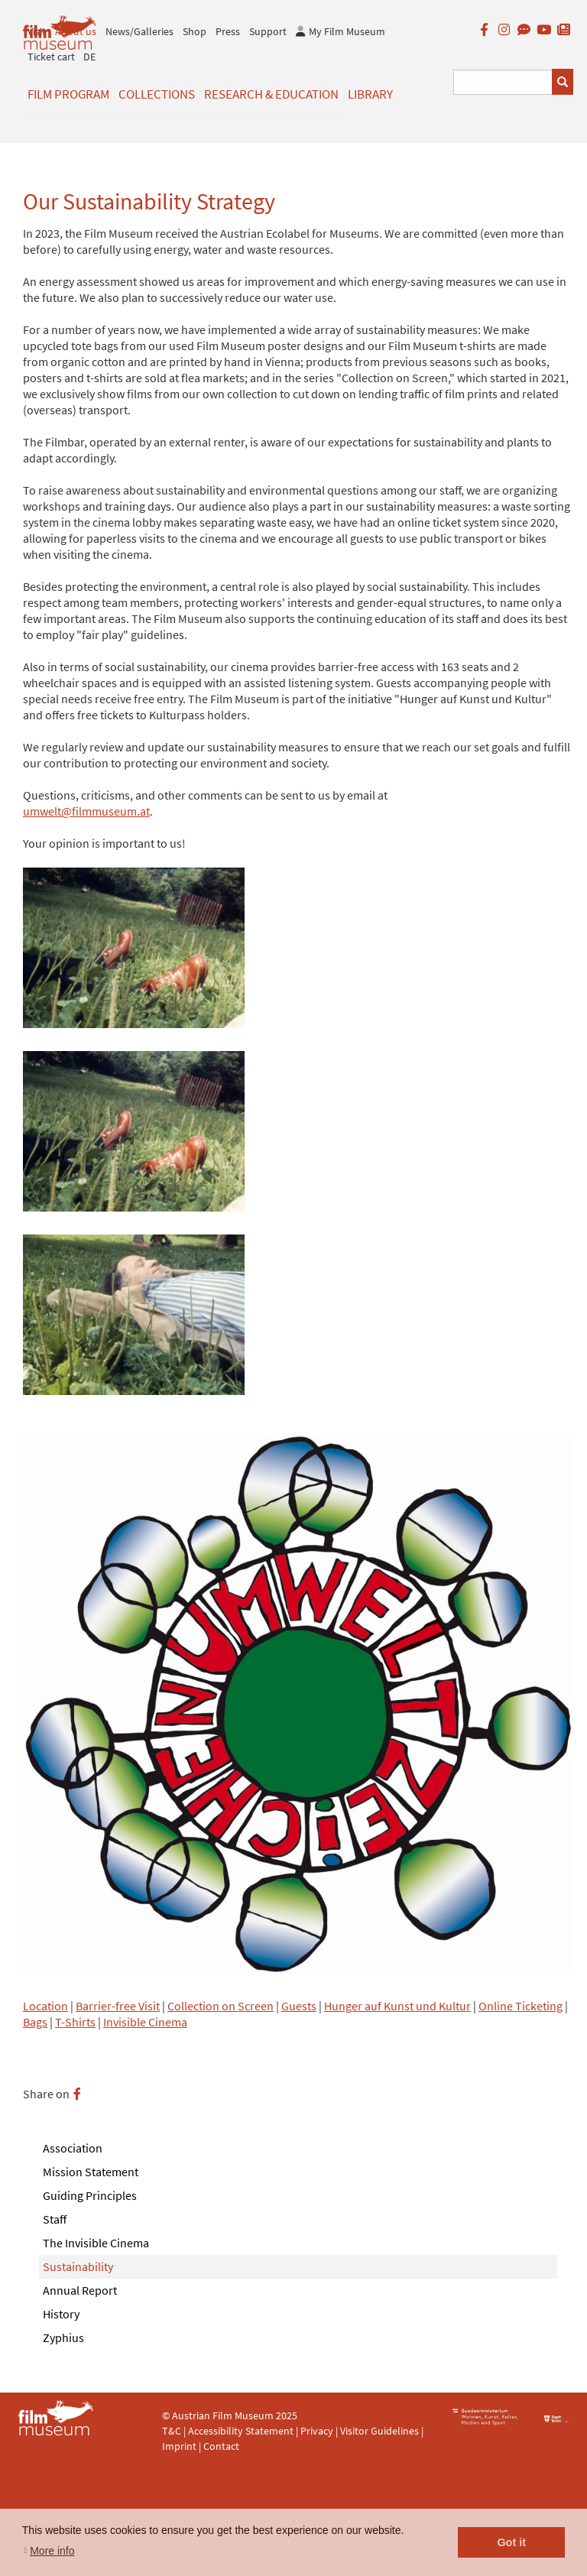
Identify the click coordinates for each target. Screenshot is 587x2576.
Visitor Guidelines (380, 2431)
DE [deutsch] (89, 56)
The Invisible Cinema (96, 2242)
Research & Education (271, 94)
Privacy (316, 2431)
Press (228, 31)
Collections (156, 94)
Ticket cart (51, 56)
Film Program (68, 94)
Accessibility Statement (242, 2431)
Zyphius (63, 2337)
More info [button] (52, 2551)
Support (268, 31)
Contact (221, 2446)
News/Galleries (139, 31)
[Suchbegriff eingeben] (503, 82)
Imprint (179, 2446)
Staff (54, 2219)
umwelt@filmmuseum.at (86, 811)
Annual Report (80, 2290)
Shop (194, 31)
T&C (171, 2431)
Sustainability (78, 2266)
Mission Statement (90, 2171)
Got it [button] (511, 2542)
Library (370, 94)
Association (72, 2148)
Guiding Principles (90, 2195)
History (61, 2313)
